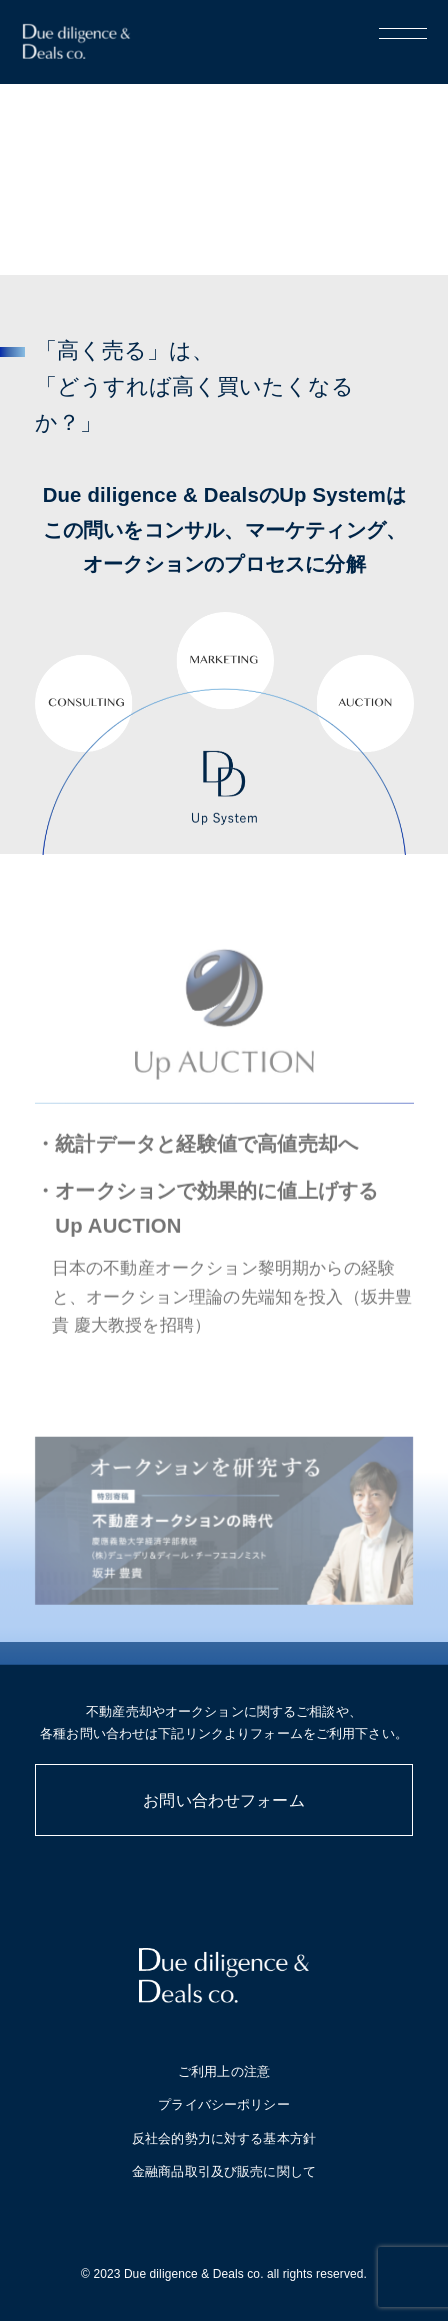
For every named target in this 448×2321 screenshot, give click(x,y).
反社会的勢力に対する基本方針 (224, 2138)
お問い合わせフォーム (224, 1800)
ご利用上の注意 (224, 2071)
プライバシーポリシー (223, 2104)
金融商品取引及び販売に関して (224, 2171)
